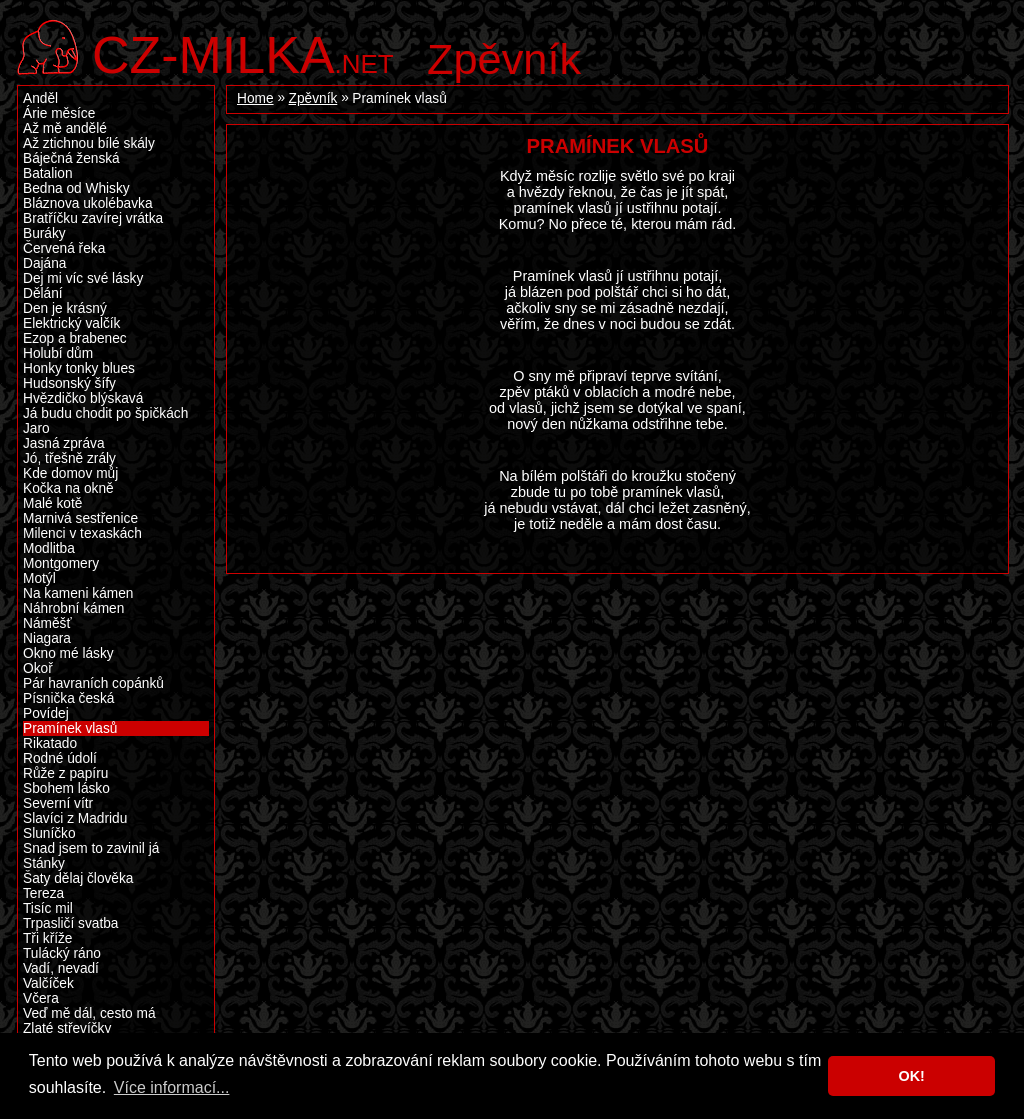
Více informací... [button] (172, 1087)
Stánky (44, 863)
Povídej (46, 713)
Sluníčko (49, 833)
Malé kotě (52, 503)
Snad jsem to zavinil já (91, 848)
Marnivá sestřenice (80, 518)
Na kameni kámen (78, 593)
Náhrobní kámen (73, 608)
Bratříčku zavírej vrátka (93, 218)
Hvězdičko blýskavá (83, 398)
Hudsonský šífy (69, 383)
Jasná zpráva (64, 443)
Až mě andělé (65, 128)
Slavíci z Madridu (75, 818)
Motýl (39, 578)
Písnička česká (68, 698)
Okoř (38, 668)
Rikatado (50, 743)
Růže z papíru (65, 773)
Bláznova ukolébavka (88, 203)
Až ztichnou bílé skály (89, 143)
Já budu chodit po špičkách (105, 413)
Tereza (43, 893)
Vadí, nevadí (61, 968)
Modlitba (49, 548)
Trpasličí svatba (70, 923)
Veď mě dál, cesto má (89, 1013)
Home (255, 98)
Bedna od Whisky (76, 188)
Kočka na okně (68, 488)
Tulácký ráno (62, 953)
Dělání (43, 293)
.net (243, 52)
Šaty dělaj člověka (78, 878)
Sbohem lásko (66, 788)
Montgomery (61, 563)
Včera (41, 998)
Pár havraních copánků (93, 683)
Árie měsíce (59, 113)
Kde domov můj (70, 473)
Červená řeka (64, 248)
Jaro (36, 428)
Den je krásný (65, 308)
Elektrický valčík (71, 323)
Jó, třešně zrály (69, 458)
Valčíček (48, 983)
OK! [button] (911, 1076)
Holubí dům (58, 353)
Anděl (40, 98)
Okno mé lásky (68, 653)
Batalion (48, 173)
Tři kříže (47, 938)
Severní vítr (58, 803)
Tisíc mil (48, 908)
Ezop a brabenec (75, 338)
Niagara (47, 638)
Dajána (44, 263)
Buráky (44, 233)
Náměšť (47, 623)
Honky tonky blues (79, 368)
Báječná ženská (71, 158)
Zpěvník (504, 59)
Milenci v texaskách (82, 533)
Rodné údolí (60, 758)
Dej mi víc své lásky (83, 278)
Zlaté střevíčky (67, 1028)
